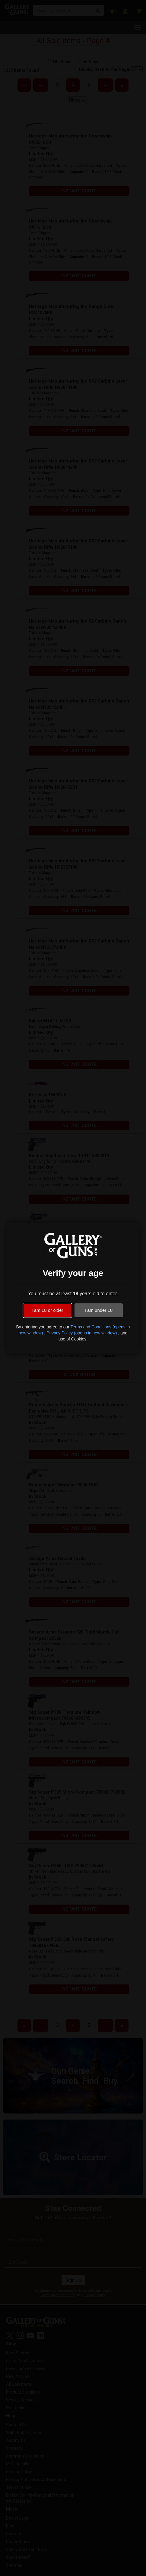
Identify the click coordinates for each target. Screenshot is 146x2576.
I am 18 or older (47, 1310)
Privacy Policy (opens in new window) (82, 1333)
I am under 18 (99, 1310)
